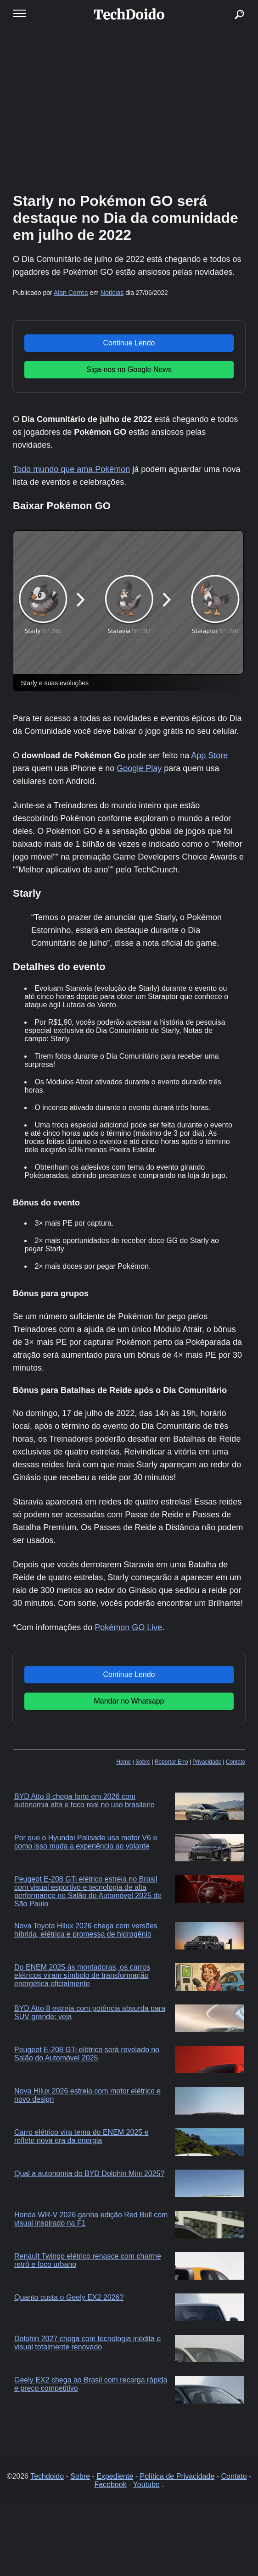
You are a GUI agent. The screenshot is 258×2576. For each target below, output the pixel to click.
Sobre (142, 1762)
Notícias (112, 292)
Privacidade (206, 1762)
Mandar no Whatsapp (129, 1701)
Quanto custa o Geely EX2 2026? (68, 2297)
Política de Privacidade (177, 2476)
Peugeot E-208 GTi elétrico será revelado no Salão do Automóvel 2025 (86, 2054)
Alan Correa (71, 292)
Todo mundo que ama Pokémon (71, 469)
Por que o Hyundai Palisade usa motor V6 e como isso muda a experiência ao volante (85, 1842)
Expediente (114, 2476)
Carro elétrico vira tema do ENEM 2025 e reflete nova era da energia (81, 2136)
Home (123, 1762)
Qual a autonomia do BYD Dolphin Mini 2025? (89, 2173)
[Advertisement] (129, 110)
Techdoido (47, 2476)
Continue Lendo (129, 343)
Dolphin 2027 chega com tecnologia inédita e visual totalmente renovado (87, 2343)
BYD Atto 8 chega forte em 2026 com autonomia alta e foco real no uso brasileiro (84, 1801)
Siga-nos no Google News (129, 369)
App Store (209, 755)
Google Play (139, 768)
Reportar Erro (171, 1762)
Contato (235, 1762)
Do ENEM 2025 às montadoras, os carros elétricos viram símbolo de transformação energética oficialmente (82, 1975)
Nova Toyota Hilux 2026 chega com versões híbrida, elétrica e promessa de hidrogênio (85, 1930)
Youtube (146, 2484)
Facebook (110, 2484)
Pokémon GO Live (128, 1627)
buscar (225, 3)
